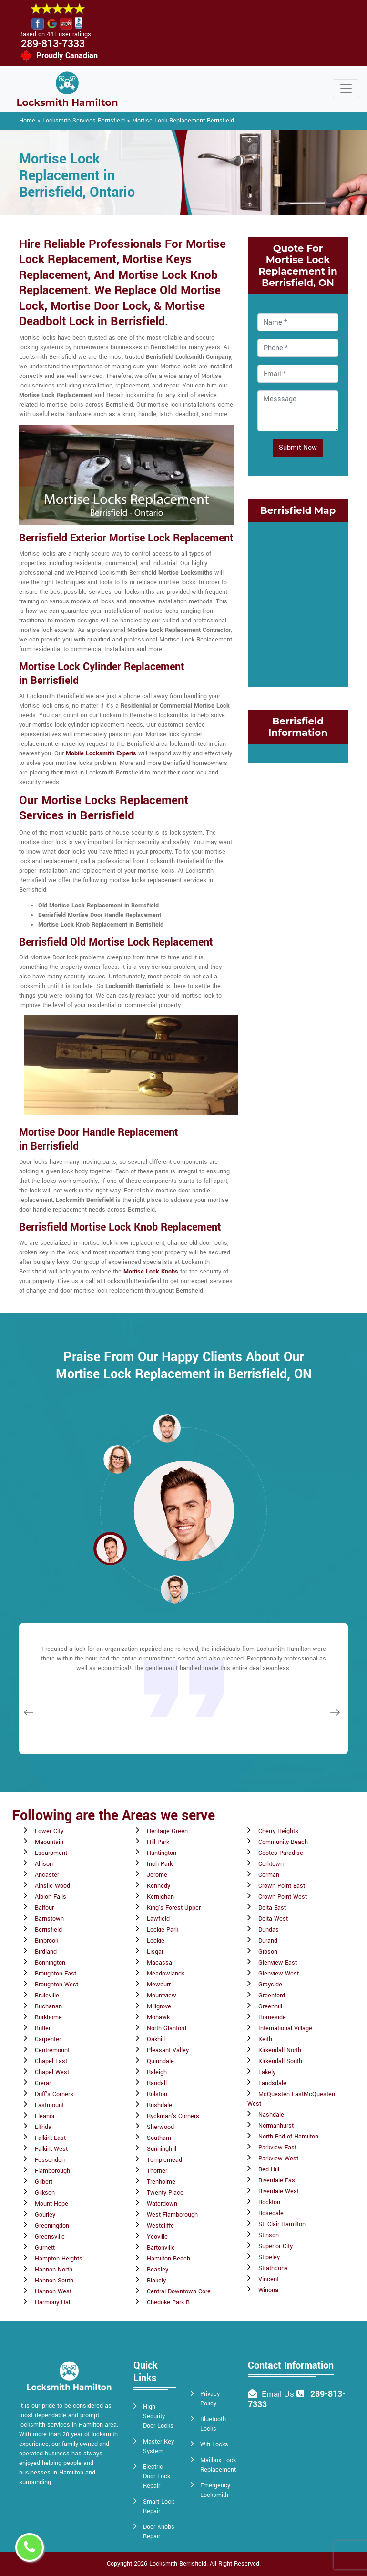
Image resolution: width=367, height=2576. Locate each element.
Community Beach (283, 1842)
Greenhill (270, 2006)
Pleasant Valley (168, 2050)
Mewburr (159, 1984)
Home (27, 120)
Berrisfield (48, 1929)
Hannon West (53, 2291)
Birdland (46, 1951)
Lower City (49, 1831)
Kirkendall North (279, 2050)
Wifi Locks (214, 2444)
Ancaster (47, 1875)
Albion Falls (50, 1897)
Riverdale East (277, 2180)
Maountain (49, 1842)
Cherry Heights (278, 1831)
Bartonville (161, 2247)
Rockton (269, 2202)
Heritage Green (167, 1831)
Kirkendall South (280, 2061)
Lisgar (155, 1951)
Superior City (275, 2246)
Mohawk (158, 2017)
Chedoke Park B (168, 2302)
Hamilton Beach (168, 2258)
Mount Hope (51, 2203)
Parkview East (277, 2147)
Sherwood (160, 2127)
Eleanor (45, 2116)
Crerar (43, 2083)
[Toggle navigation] (346, 88)
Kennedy (158, 1886)
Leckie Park (162, 1929)
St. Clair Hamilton (282, 2224)
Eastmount (49, 2105)
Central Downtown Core (179, 2291)
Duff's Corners (54, 2094)
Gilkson (45, 2193)
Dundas (268, 1929)
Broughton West (56, 1984)
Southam (159, 2138)
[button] (117, 1459)
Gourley (45, 2214)
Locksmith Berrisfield (177, 2563)
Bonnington (50, 1962)
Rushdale (159, 2105)
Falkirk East (50, 2138)
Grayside (270, 1984)
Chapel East (51, 2061)
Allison (44, 1864)
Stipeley (269, 2257)
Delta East (272, 1908)
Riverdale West (278, 2191)
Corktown (271, 1864)
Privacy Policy (210, 2399)
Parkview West (278, 2158)
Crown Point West (282, 1897)
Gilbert (43, 2182)
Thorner (157, 2171)
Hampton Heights (58, 2258)
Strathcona (273, 2268)
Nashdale (271, 2114)
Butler (43, 2028)
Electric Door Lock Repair (156, 2476)
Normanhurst (276, 2125)
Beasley (157, 2269)
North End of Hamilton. (289, 2136)
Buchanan (48, 2006)
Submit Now (298, 448)
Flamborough (52, 2171)
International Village (285, 2028)
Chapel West (52, 2072)
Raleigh (157, 2072)
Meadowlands (166, 1973)
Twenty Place (165, 2193)
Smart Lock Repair (158, 2506)
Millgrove (159, 2006)
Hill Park (158, 1842)
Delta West (273, 1918)
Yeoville (157, 2236)
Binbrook (46, 1940)
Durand (267, 1940)
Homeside (272, 2017)
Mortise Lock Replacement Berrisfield (183, 120)
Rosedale (271, 2213)
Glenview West (278, 1973)
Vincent (268, 2279)
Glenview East (277, 1962)
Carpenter (48, 2039)
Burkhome (48, 2017)
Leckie (155, 1940)
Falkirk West (51, 2149)
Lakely (266, 2072)
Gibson (267, 1951)
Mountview (161, 1995)
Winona (268, 2290)
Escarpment (51, 1853)
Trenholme (161, 2182)
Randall (157, 2083)
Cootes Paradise (280, 1853)
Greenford (271, 1995)
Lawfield (158, 1918)
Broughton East (55, 1973)
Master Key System (158, 2446)
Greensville (50, 2236)
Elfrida (43, 2127)
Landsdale (272, 2083)
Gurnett (45, 2247)
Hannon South (54, 2280)
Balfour (44, 1908)
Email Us (277, 2394)
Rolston (157, 2094)
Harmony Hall (53, 2302)
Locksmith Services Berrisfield (83, 120)
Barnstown (49, 1918)
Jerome (157, 1875)
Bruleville (47, 1995)
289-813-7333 (53, 43)
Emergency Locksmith (215, 2490)
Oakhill (156, 2039)
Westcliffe (160, 2225)
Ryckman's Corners (173, 2116)
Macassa (159, 1962)
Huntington (161, 1853)
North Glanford (166, 2028)
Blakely (156, 2280)
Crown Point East (281, 1886)
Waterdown (162, 2203)
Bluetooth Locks (213, 2424)
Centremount (52, 2050)
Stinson (268, 2235)
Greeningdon (52, 2225)
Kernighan (160, 1897)
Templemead (164, 2160)
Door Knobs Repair (158, 2532)
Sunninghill (161, 2149)
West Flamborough (172, 2214)
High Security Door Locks (158, 2416)
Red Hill (268, 2169)
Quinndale (160, 2061)
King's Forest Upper (174, 1908)
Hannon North (53, 2269)
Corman (268, 1875)
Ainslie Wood (52, 1886)
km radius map (297, 602)
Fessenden (50, 2160)
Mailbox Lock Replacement (218, 2465)
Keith (265, 2039)
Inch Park (160, 1864)
